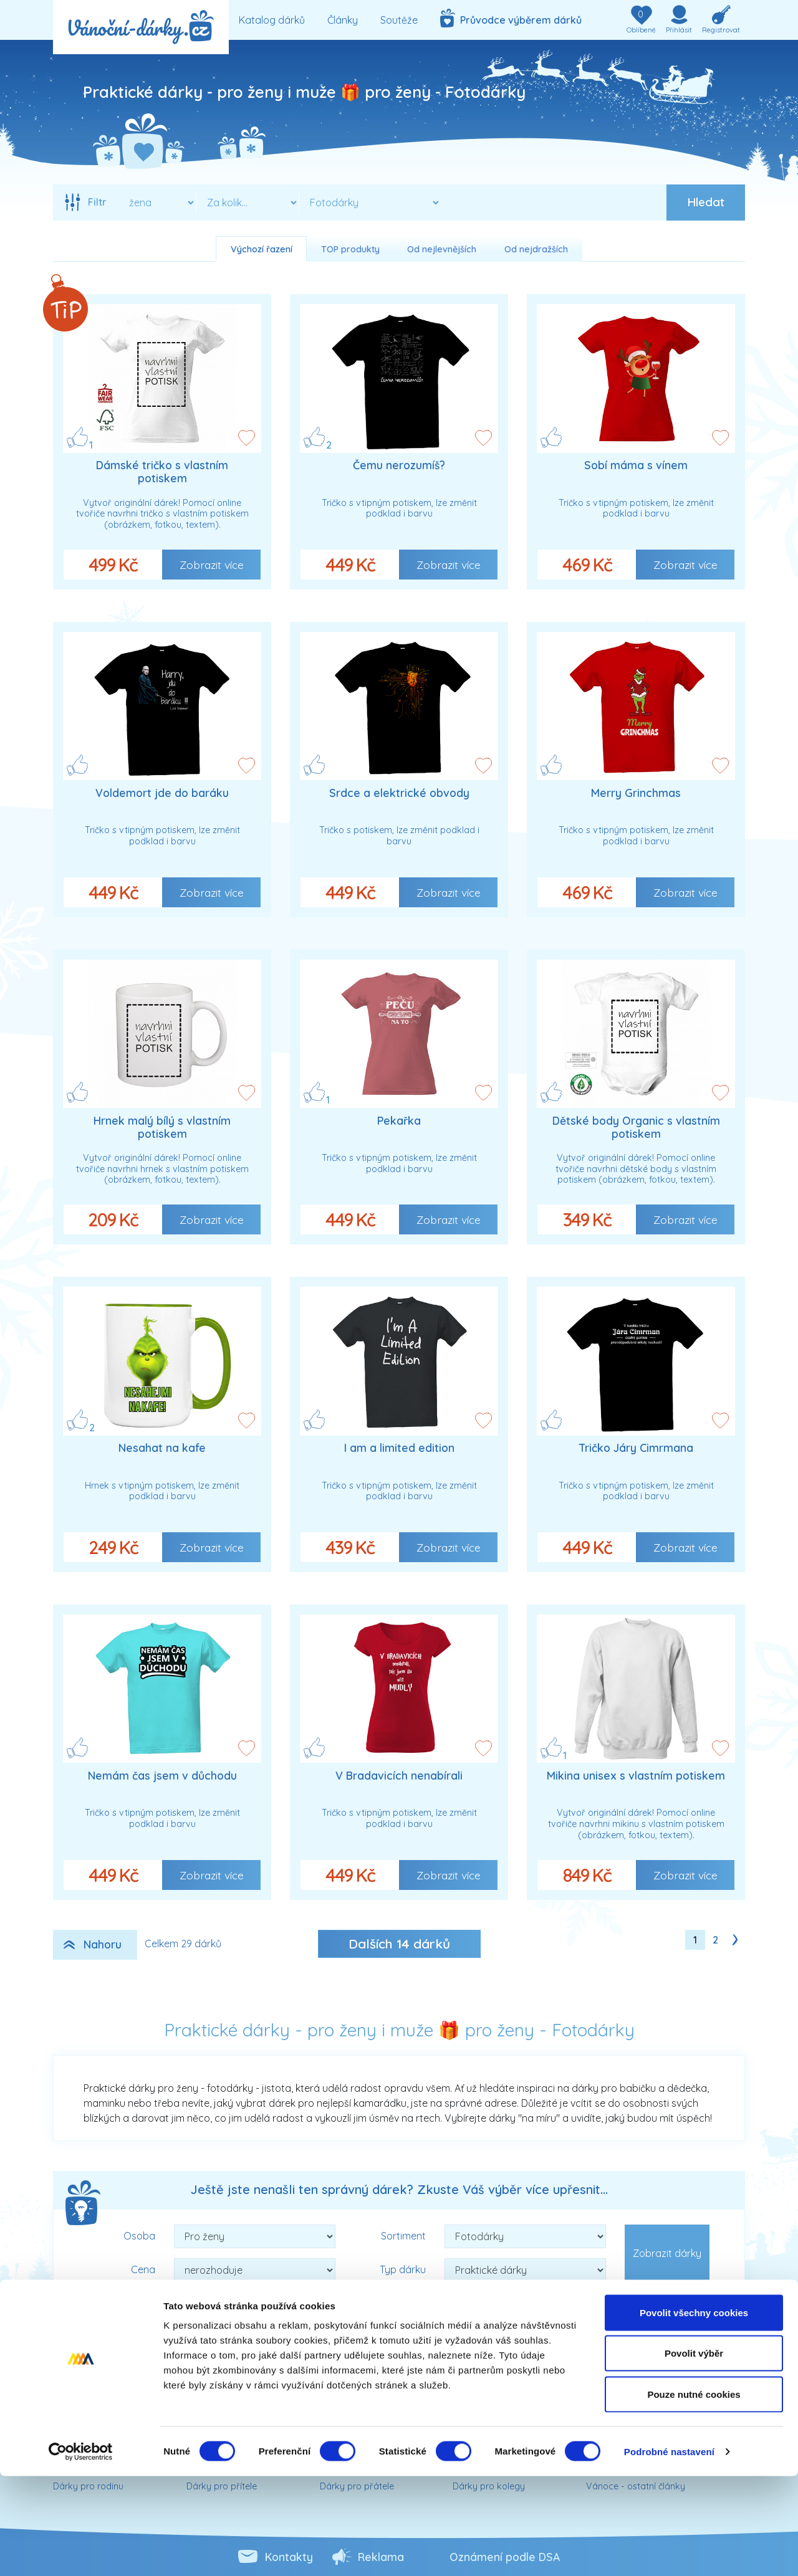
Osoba (139, 2236)
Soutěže (399, 20)
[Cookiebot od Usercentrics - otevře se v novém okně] (80, 2551)
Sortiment (403, 2236)
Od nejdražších (536, 249)
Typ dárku (403, 2269)
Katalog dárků (272, 20)
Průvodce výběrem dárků (511, 18)
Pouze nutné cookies (693, 2494)
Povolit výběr (694, 2453)
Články (342, 20)
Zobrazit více (212, 564)
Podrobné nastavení (669, 2551)
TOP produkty (350, 249)
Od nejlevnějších (441, 249)
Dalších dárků (399, 1943)
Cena (143, 2269)
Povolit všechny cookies (694, 2412)
